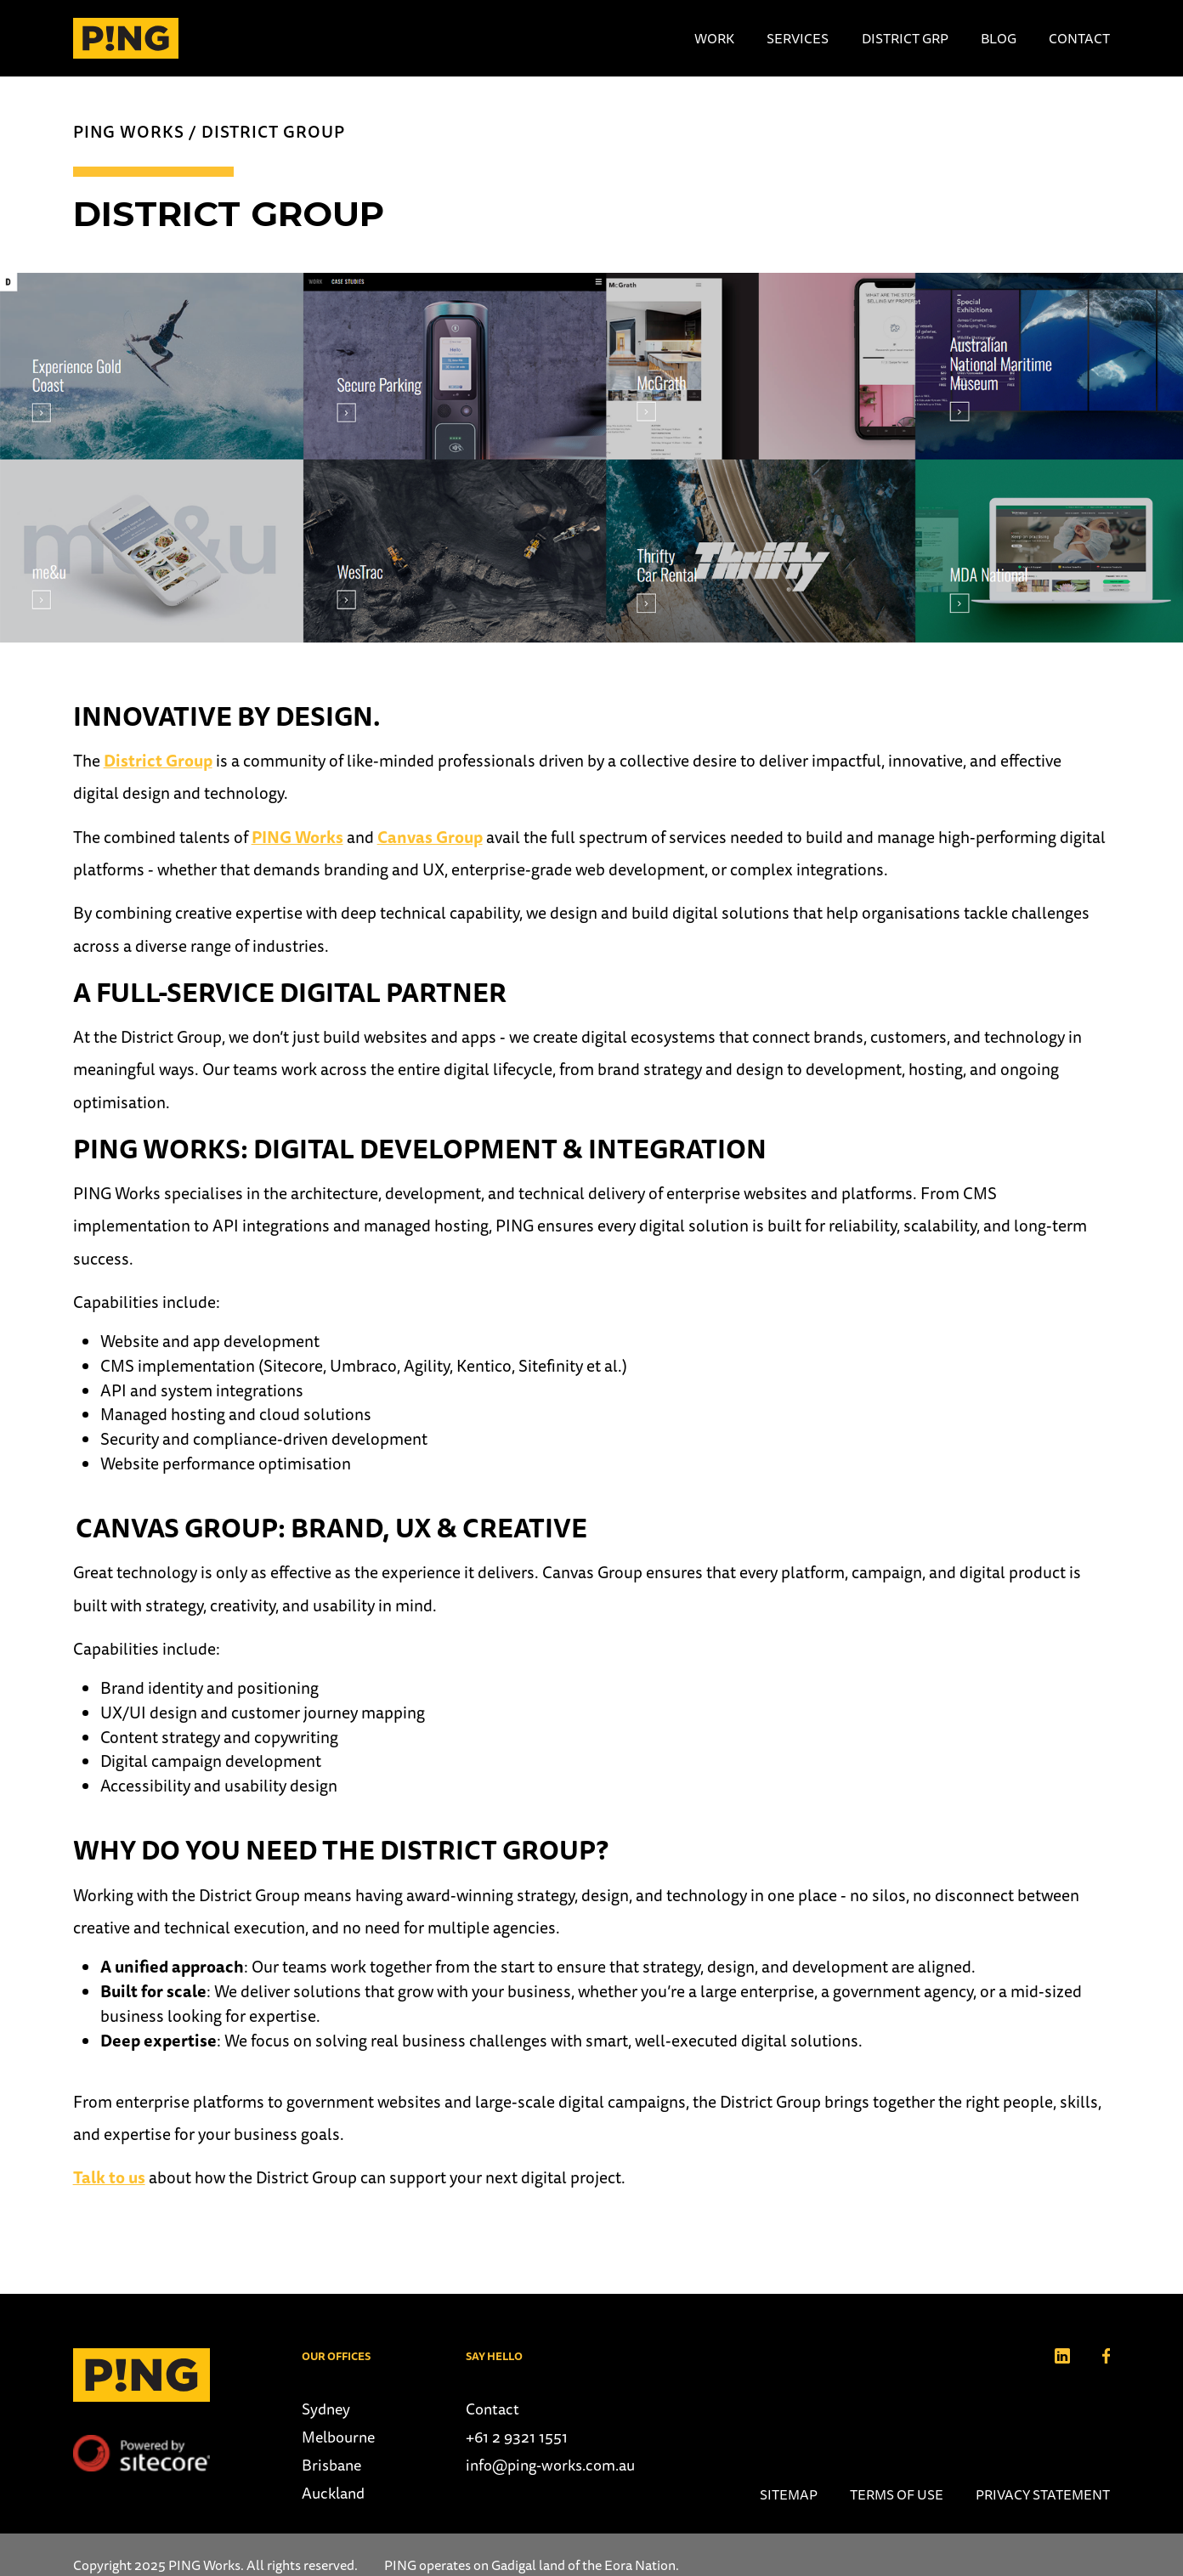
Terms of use (896, 2494)
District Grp (905, 38)
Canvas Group (430, 837)
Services (798, 38)
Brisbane (331, 2465)
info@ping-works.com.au (550, 2465)
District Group (272, 131)
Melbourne (338, 2437)
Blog (998, 38)
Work (714, 38)
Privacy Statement (1043, 2494)
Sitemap (789, 2494)
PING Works (129, 131)
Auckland (333, 2493)
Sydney (326, 2409)
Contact (1079, 38)
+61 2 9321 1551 (517, 2437)
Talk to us (109, 2177)
